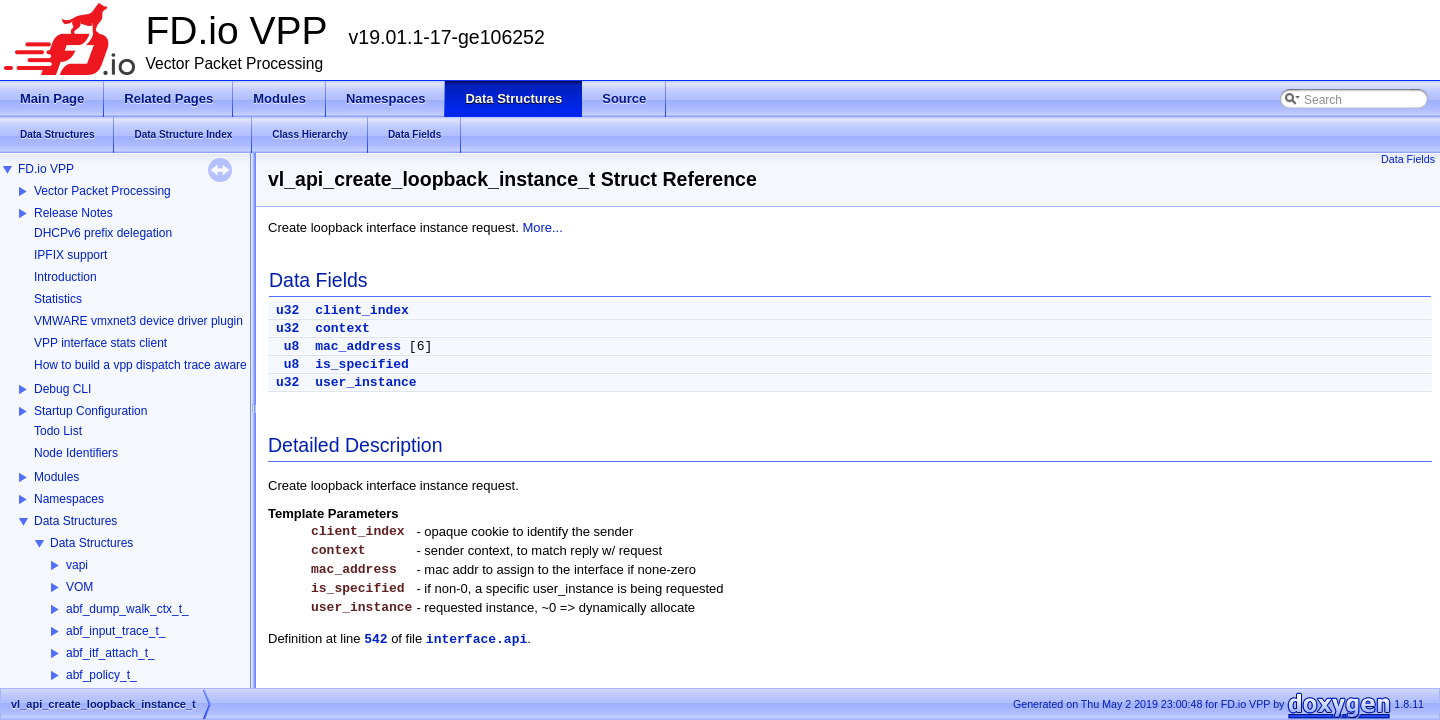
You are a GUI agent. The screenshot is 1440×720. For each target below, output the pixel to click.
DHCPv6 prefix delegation (103, 233)
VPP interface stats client (100, 343)
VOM (79, 587)
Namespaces (69, 499)
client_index (362, 310)
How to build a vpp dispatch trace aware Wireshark (169, 365)
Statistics (58, 299)
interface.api (476, 639)
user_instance (365, 382)
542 (375, 639)
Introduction (65, 277)
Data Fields (1408, 159)
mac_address (358, 346)
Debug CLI (62, 389)
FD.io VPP (46, 169)
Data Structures (75, 521)
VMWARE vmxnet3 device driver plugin (138, 321)
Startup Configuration (90, 411)
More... (542, 227)
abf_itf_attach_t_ (110, 653)
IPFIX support (70, 255)
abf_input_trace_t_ (115, 631)
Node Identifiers (76, 453)
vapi (77, 565)
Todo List (58, 431)
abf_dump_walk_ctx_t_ (127, 609)
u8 (292, 346)
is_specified (362, 364)
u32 (287, 310)
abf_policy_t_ (101, 675)
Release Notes (73, 213)
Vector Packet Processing (102, 191)
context (342, 328)
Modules (56, 477)
